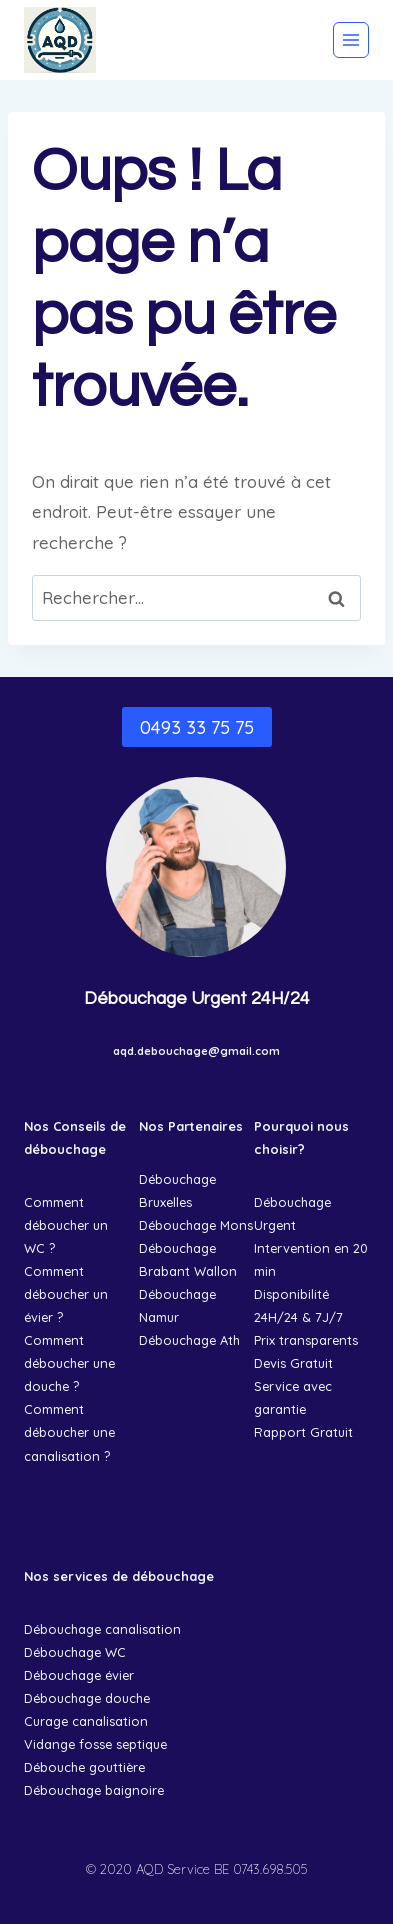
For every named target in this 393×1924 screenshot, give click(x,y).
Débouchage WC (75, 1652)
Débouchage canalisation (102, 1629)
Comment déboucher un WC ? (66, 1225)
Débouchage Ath (189, 1340)
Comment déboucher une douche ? (69, 1363)
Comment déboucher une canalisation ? (69, 1432)
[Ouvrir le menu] (351, 40)
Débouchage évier (79, 1675)
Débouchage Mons (196, 1225)
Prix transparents (306, 1340)
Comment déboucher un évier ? (66, 1294)
